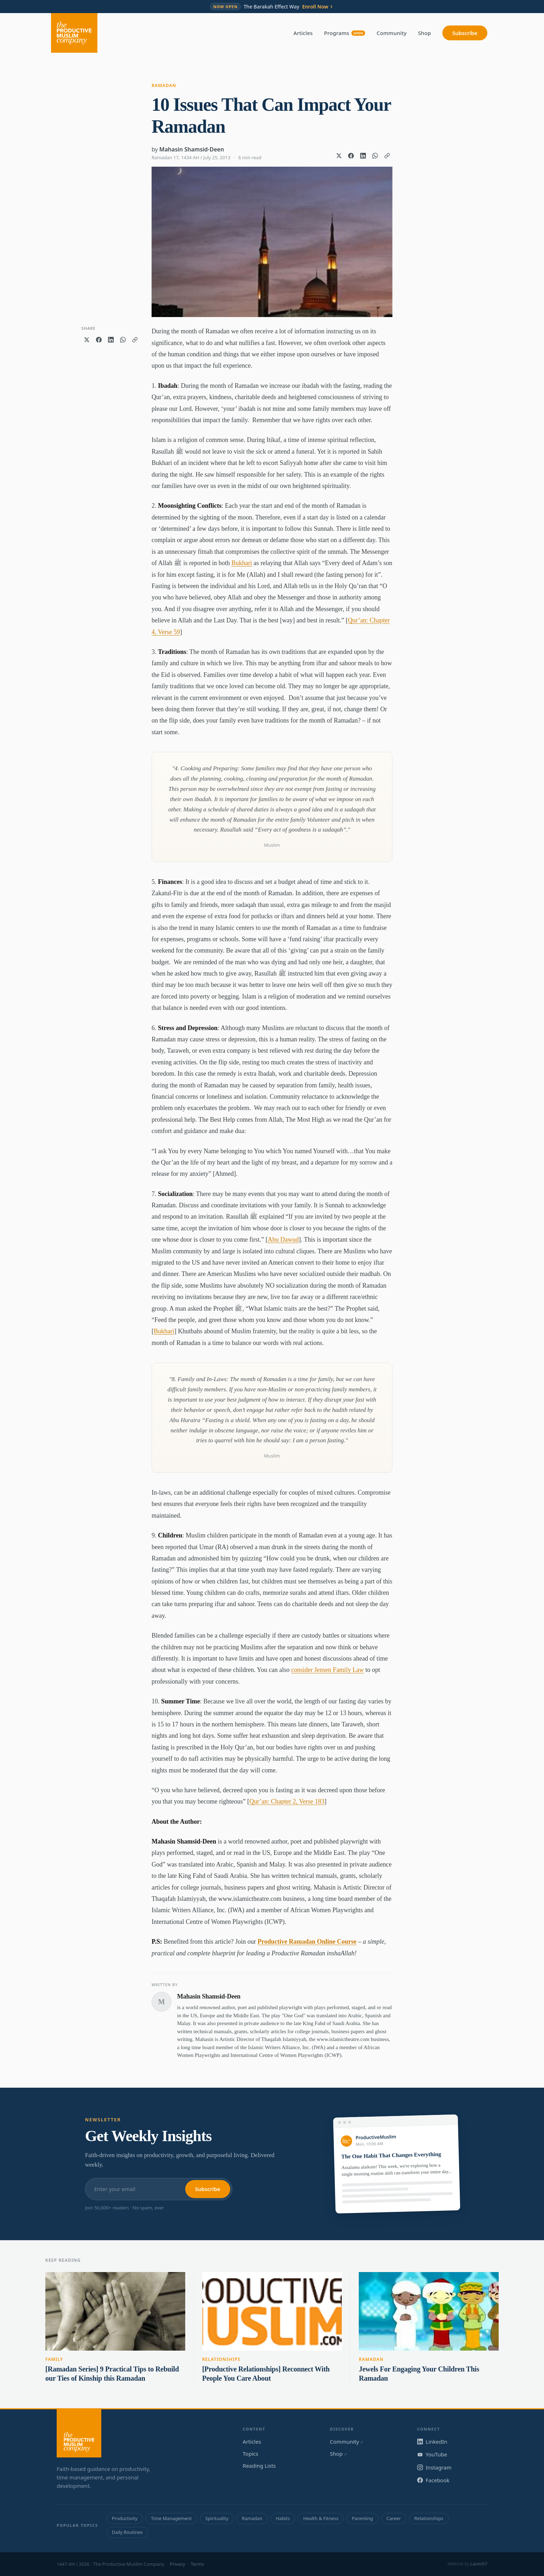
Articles (303, 32)
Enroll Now (318, 6)
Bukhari (241, 563)
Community (391, 32)
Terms (197, 2564)
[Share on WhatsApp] (375, 155)
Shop (424, 32)
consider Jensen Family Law (327, 1669)
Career (393, 2518)
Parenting (362, 2518)
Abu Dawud (283, 1239)
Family (54, 2359)
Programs (344, 32)
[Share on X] (339, 155)
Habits (283, 2518)
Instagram (434, 2467)
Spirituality (216, 2518)
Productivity (124, 2518)
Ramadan (164, 85)
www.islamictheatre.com (343, 2039)
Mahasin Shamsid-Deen (191, 149)
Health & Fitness (320, 2518)
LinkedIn (432, 2441)
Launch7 (478, 2564)
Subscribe (464, 32)
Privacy (177, 2564)
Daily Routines (127, 2532)
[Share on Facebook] (351, 155)
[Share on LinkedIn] (363, 155)
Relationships (221, 2359)
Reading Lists (259, 2465)
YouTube (432, 2454)
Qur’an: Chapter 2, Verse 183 (286, 1801)
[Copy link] (387, 155)
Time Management (171, 2518)
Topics (250, 2453)
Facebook (433, 2480)
